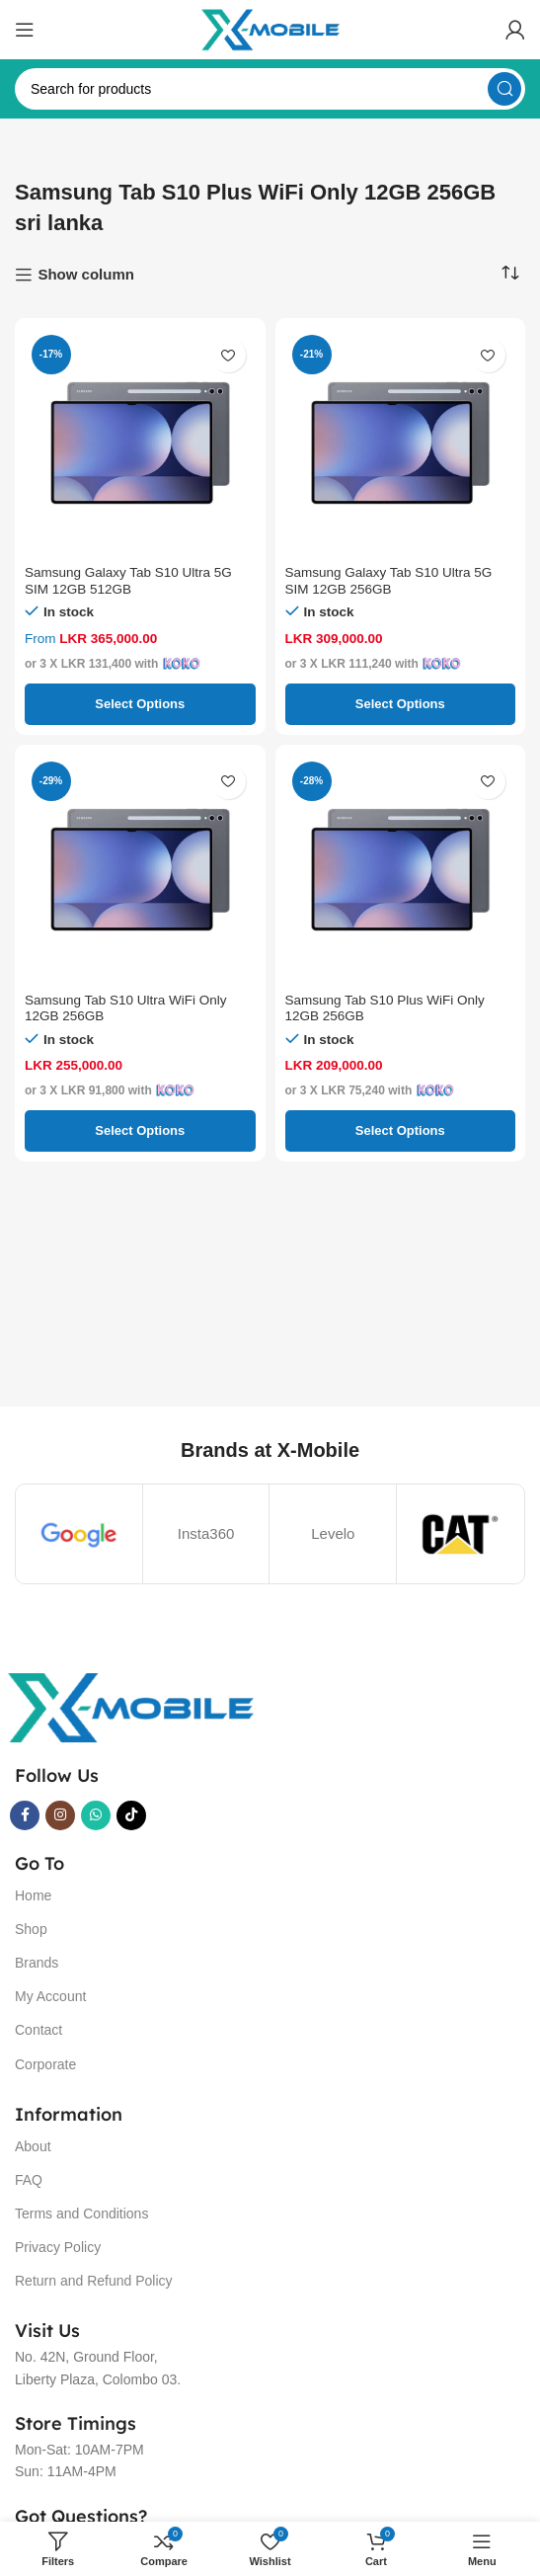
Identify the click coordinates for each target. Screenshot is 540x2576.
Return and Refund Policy (94, 2281)
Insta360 (206, 1533)
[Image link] (130, 1706)
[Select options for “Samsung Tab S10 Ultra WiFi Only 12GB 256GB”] (140, 1131)
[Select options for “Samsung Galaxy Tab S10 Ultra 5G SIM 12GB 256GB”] (400, 704)
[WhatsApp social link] (96, 1815)
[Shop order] (510, 273)
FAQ (28, 2180)
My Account (50, 1996)
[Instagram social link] (60, 1815)
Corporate (45, 2064)
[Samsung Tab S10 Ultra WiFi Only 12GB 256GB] (140, 870)
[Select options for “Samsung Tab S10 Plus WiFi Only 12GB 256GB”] (400, 1131)
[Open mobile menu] (24, 29)
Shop (31, 1929)
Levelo (332, 1533)
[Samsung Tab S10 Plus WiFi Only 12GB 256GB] (400, 870)
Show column (86, 274)
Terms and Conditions (81, 2213)
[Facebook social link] (24, 1815)
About (33, 2146)
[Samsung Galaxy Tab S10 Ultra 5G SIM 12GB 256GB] (400, 443)
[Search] (270, 89)
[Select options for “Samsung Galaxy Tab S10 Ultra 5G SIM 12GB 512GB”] (140, 704)
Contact (38, 2030)
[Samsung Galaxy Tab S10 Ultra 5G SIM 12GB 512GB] (140, 443)
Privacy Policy (58, 2247)
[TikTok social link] (131, 1815)
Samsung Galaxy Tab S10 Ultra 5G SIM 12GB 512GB (128, 580)
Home (33, 1895)
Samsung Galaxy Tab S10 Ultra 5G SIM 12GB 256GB (389, 580)
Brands (36, 1963)
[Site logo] (270, 28)
